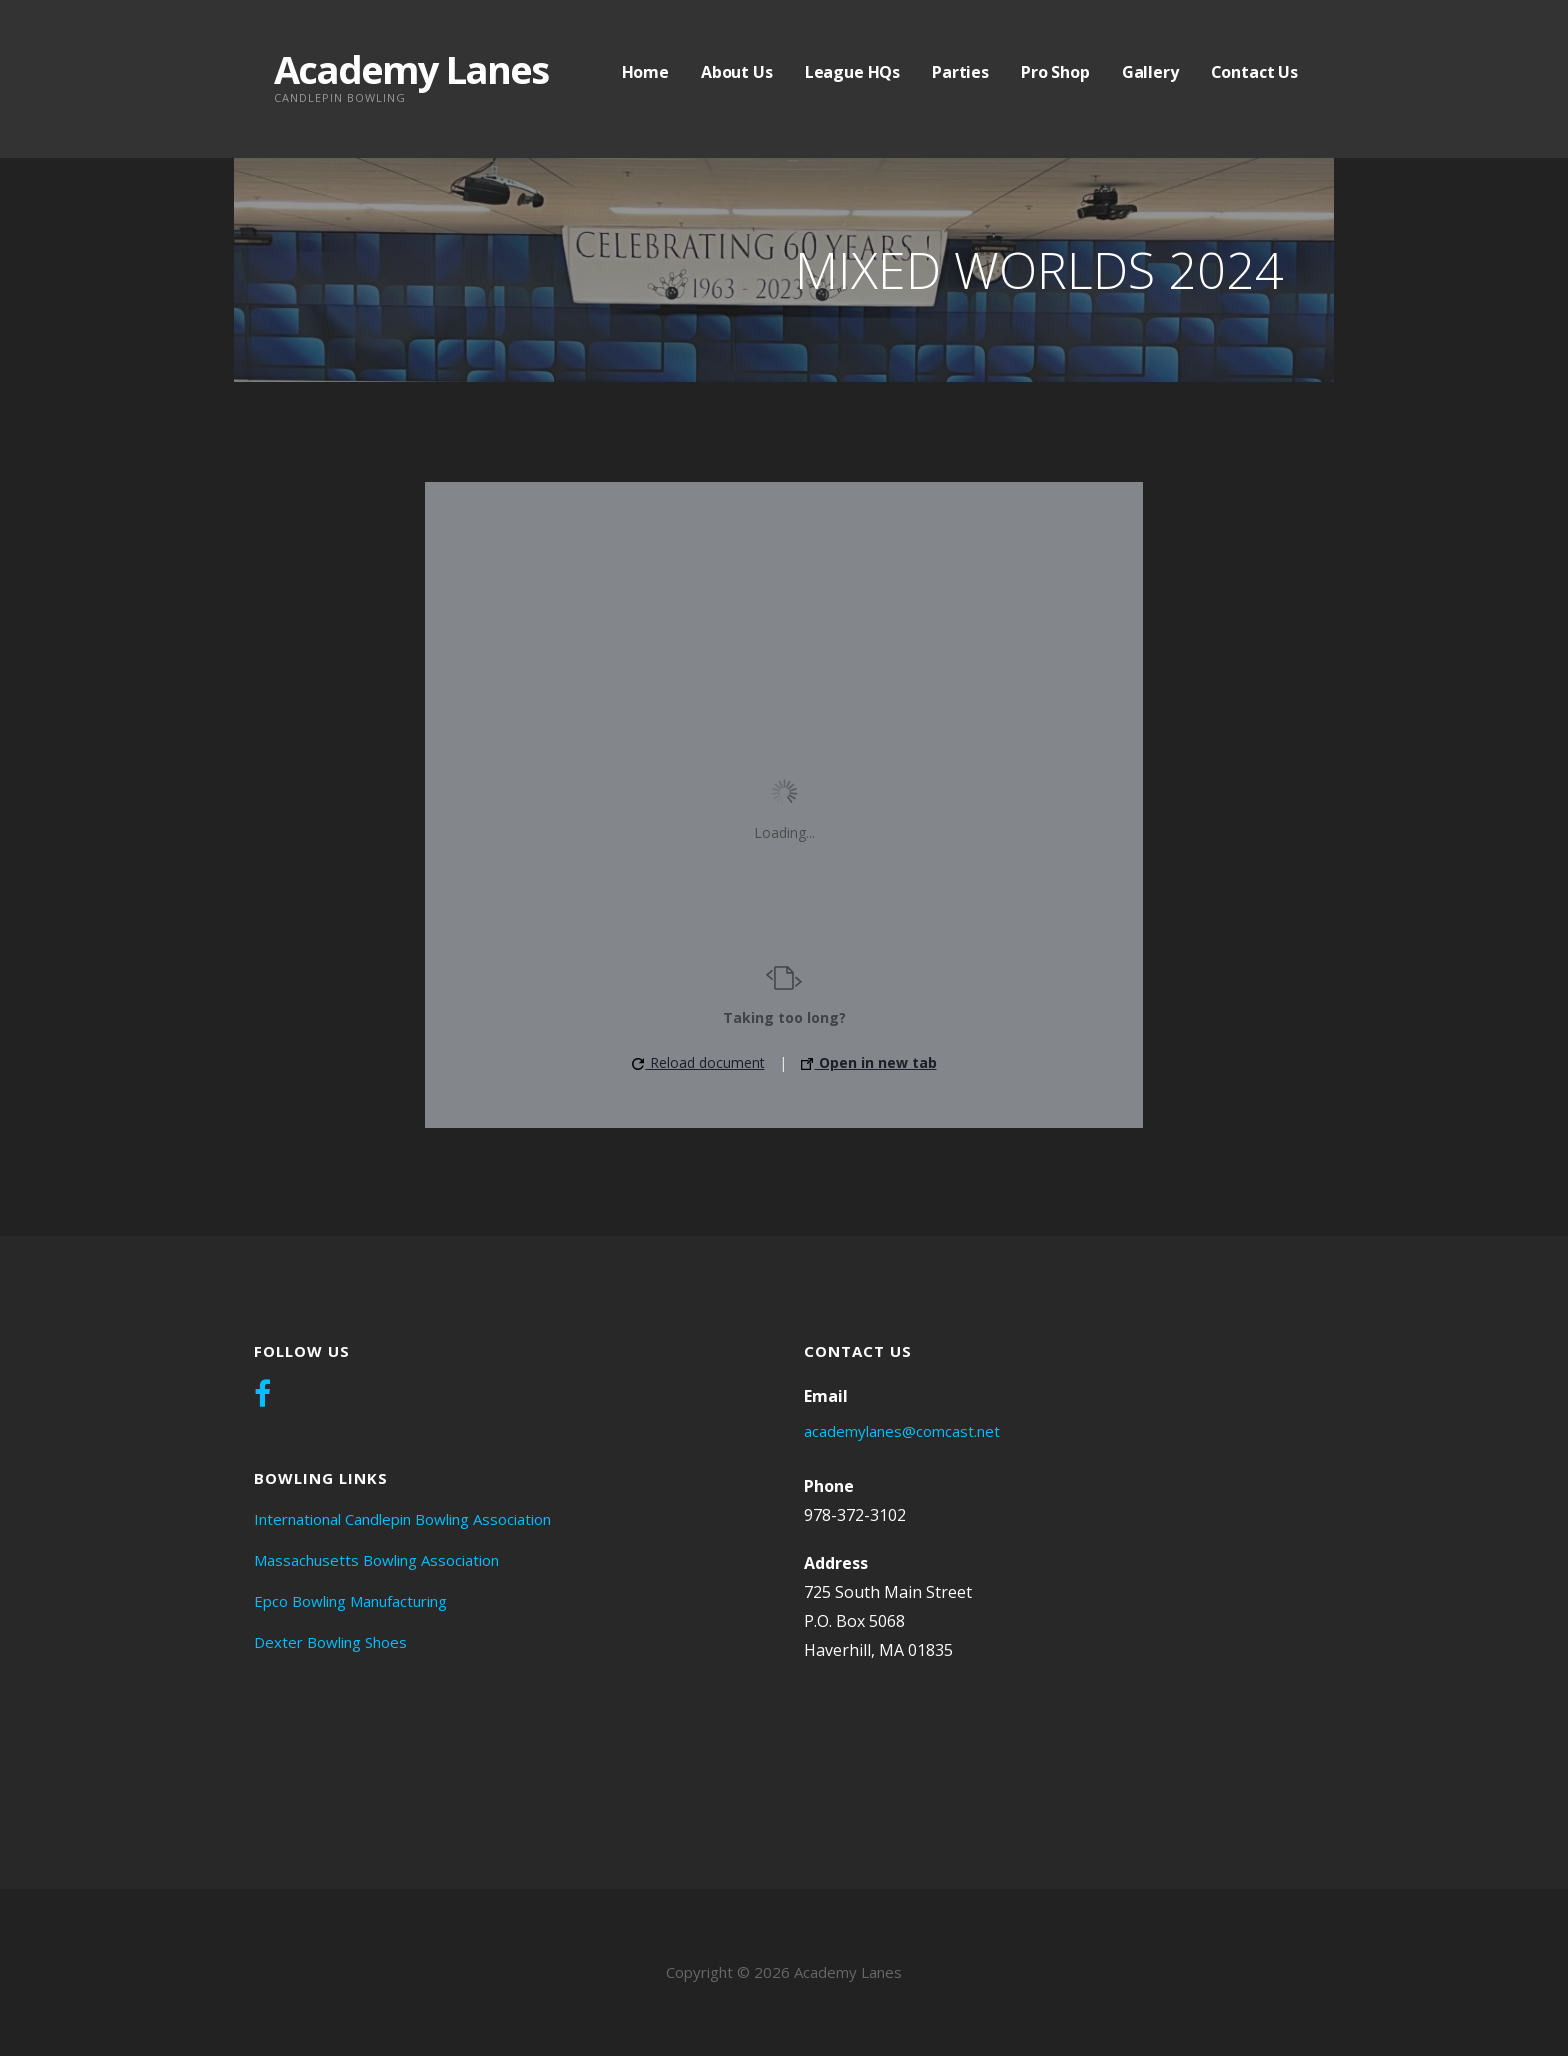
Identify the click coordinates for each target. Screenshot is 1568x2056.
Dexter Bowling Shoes (330, 1642)
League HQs (852, 72)
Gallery (1150, 72)
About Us (737, 72)
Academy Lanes (411, 69)
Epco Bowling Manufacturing (350, 1601)
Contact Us (1254, 72)
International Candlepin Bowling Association (402, 1519)
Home (645, 72)
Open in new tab (869, 1062)
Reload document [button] (698, 1062)
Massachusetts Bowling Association (376, 1560)
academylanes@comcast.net (902, 1431)
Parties (960, 72)
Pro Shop (1055, 72)
